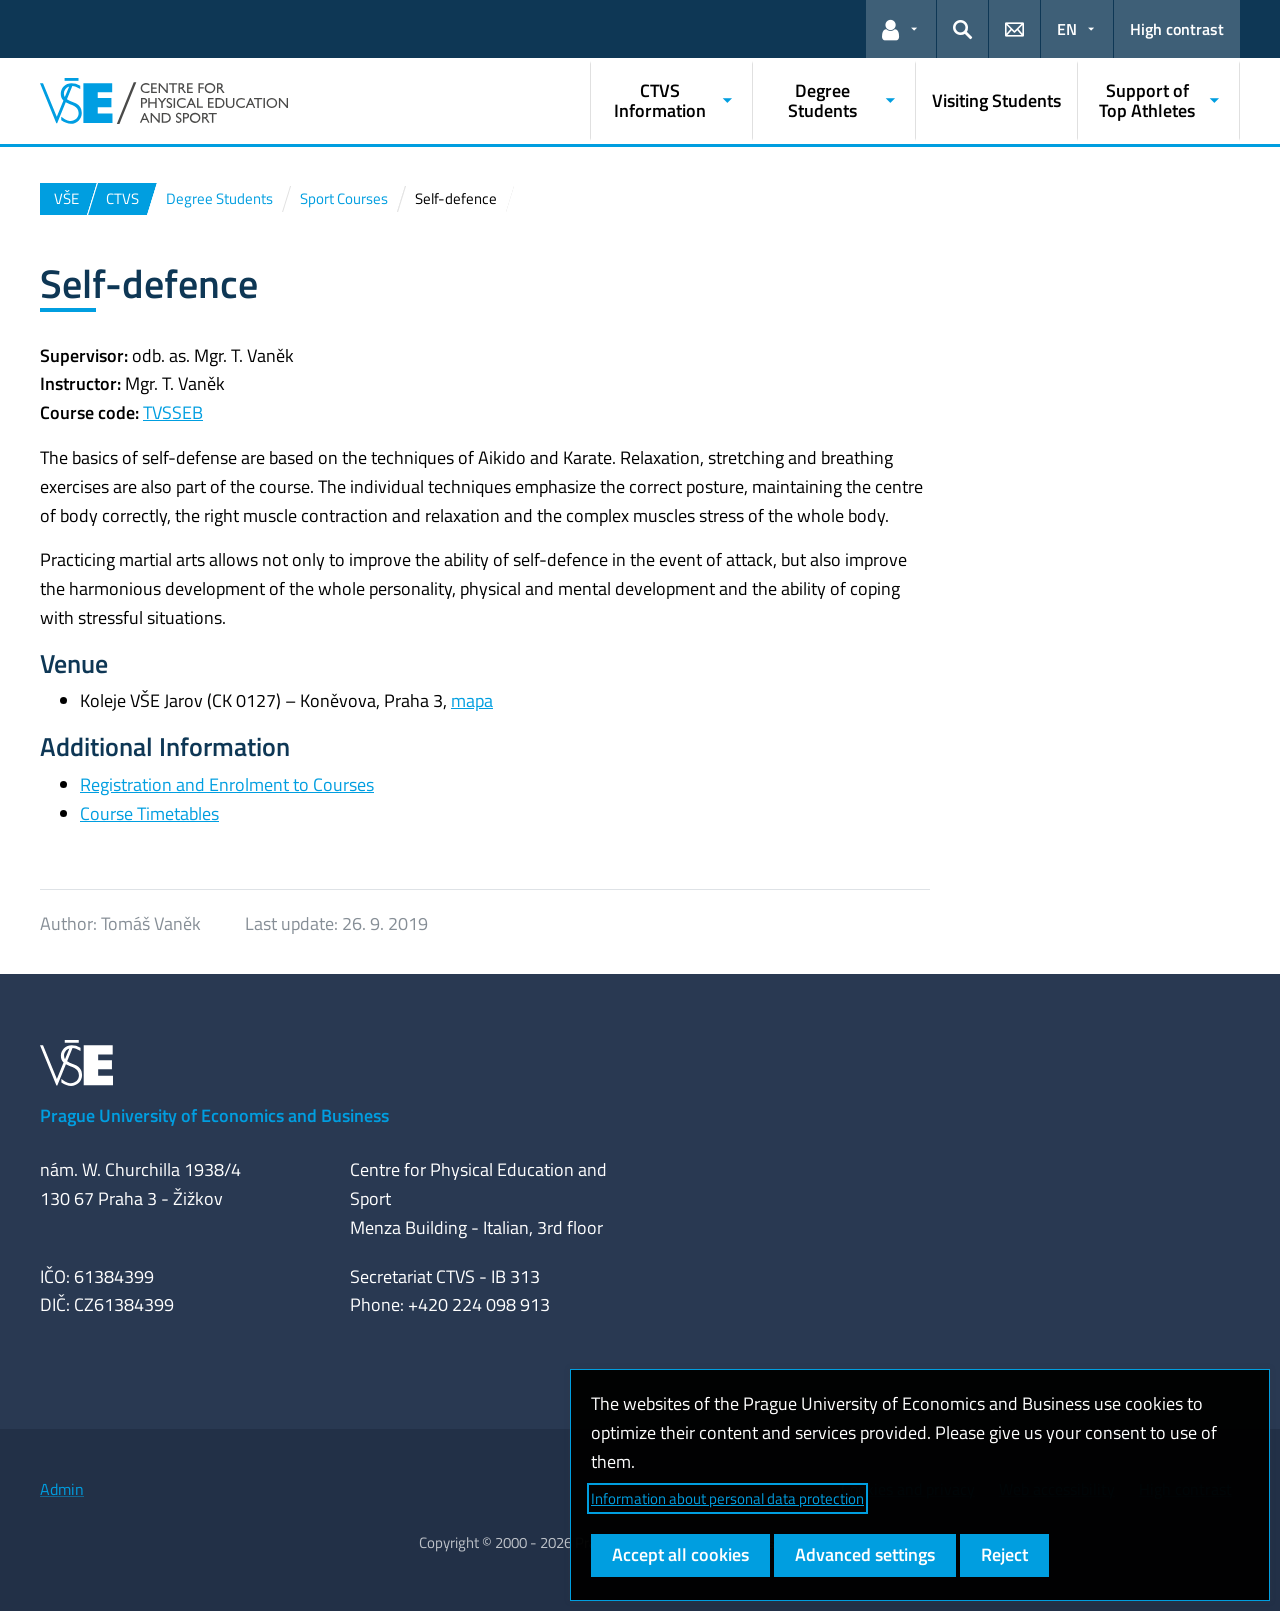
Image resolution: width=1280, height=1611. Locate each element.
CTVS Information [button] (660, 100)
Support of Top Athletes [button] (1147, 100)
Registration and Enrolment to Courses (227, 784)
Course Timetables (149, 813)
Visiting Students (996, 100)
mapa (472, 700)
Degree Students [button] (822, 100)
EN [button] (1067, 29)
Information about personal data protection (727, 1498)
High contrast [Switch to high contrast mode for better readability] (1177, 29)
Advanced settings (865, 1554)
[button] (901, 29)
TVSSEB (173, 412)
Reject (1004, 1554)
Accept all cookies (680, 1554)
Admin (62, 1489)
